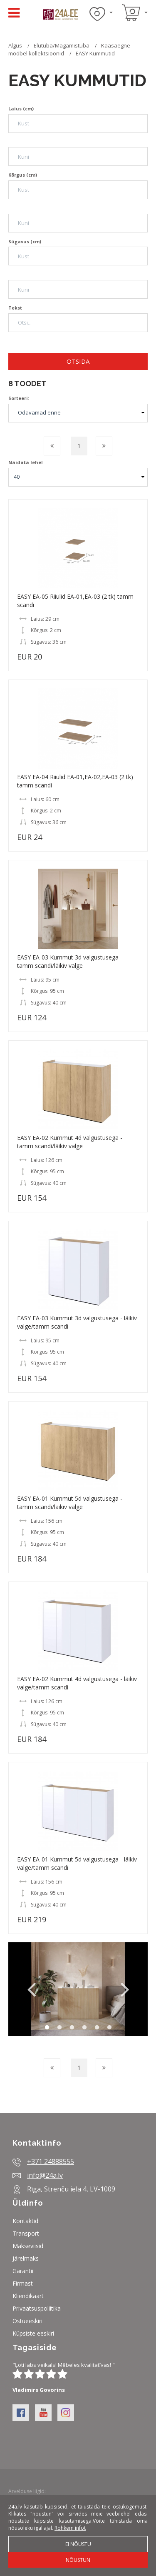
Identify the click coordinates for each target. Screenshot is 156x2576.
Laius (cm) (21, 108)
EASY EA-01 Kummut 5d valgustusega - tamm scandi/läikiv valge (69, 1502)
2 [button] (59, 2028)
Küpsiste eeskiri (33, 2333)
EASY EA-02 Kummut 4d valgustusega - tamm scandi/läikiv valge (69, 1142)
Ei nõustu (78, 2544)
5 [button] (97, 2028)
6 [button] (109, 2028)
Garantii (22, 2271)
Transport (25, 2233)
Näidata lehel (25, 462)
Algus (15, 45)
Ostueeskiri (27, 2321)
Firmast (22, 2283)
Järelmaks (25, 2258)
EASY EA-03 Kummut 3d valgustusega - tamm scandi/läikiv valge (69, 961)
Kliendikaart (28, 2296)
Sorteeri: (18, 398)
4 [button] (84, 2028)
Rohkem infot (70, 2527)
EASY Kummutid (95, 53)
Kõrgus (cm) (22, 175)
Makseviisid (27, 2246)
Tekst (15, 308)
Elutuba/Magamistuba (61, 45)
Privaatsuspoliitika (36, 2308)
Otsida (78, 361)
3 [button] (72, 2028)
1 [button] (47, 2028)
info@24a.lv (45, 2175)
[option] (78, 1989)
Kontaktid (25, 2221)
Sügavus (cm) (24, 241)
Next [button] (124, 1988)
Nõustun (78, 2560)
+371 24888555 (50, 2161)
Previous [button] (31, 1988)
